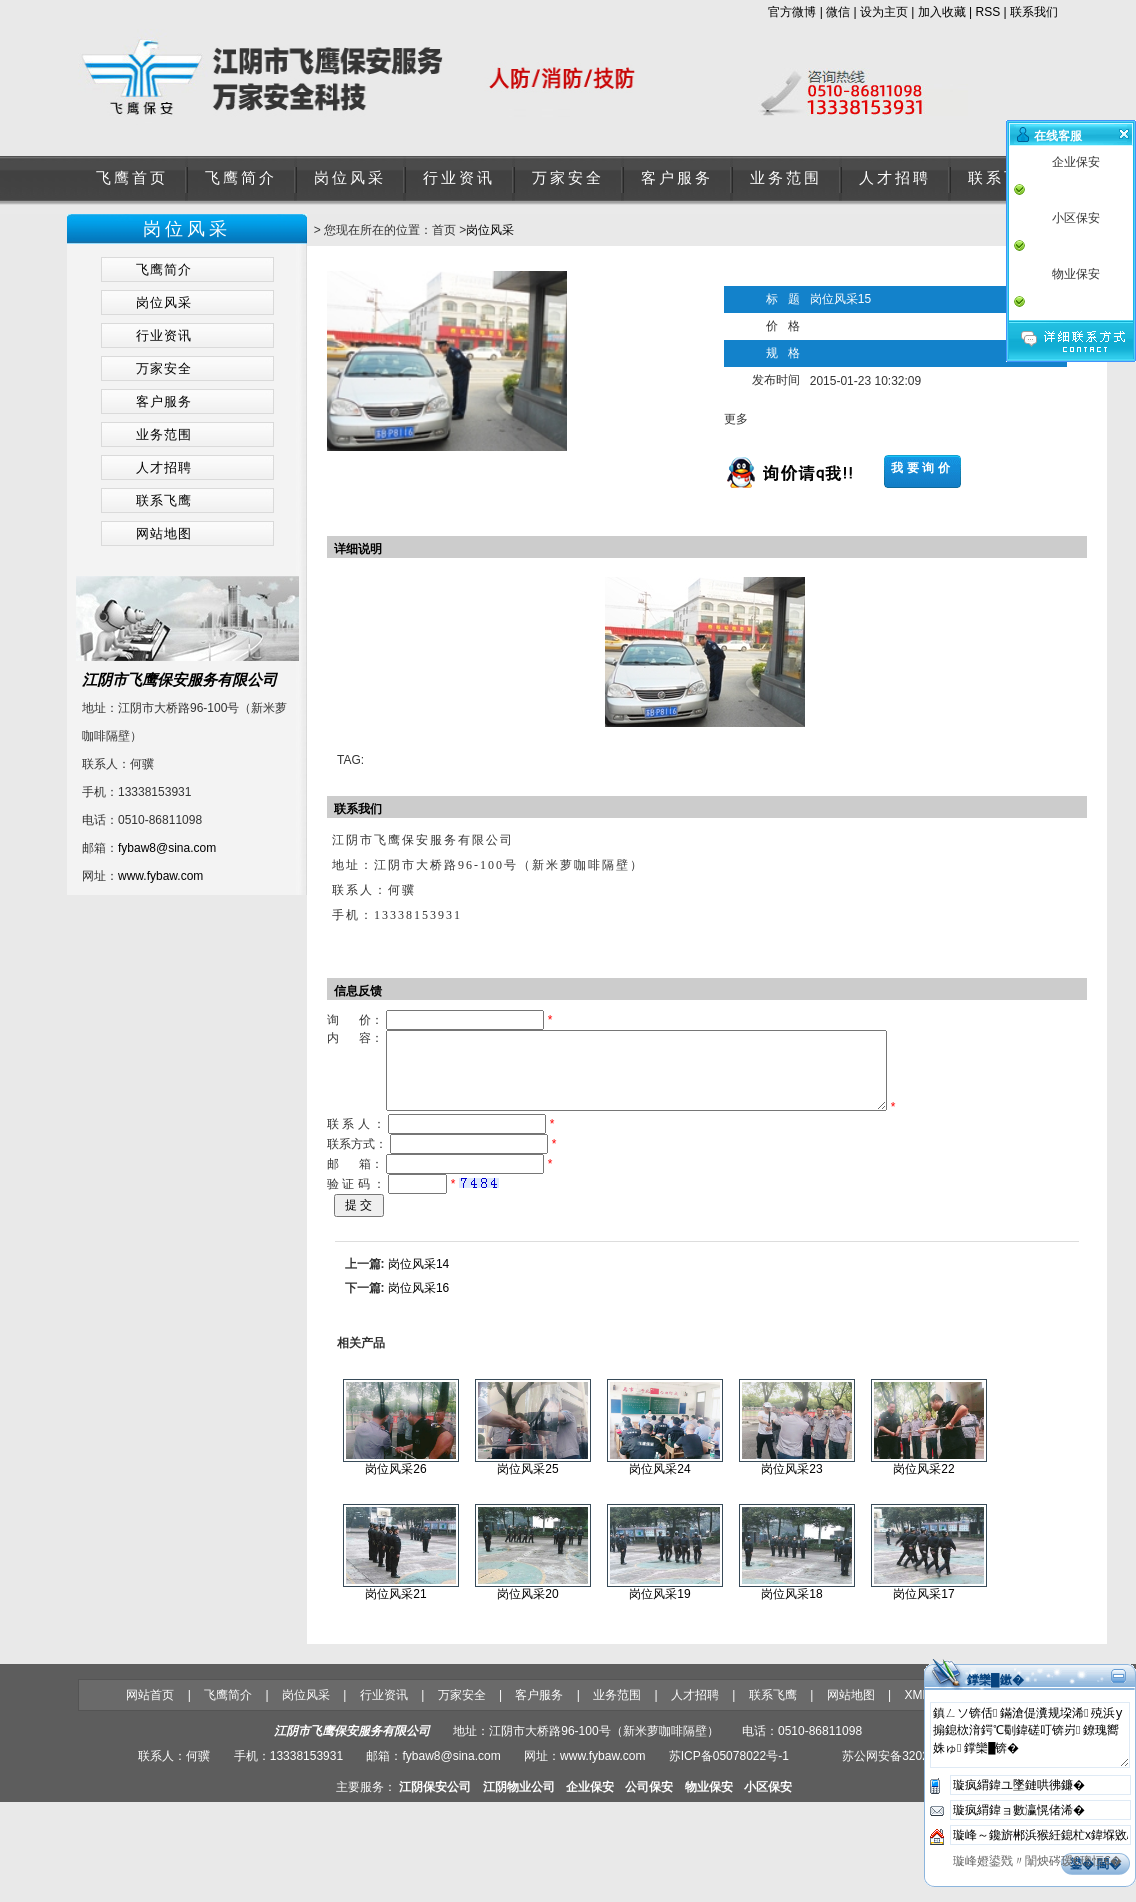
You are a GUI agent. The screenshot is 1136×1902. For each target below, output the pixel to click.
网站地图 (851, 1710)
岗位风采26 (395, 1484)
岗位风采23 (791, 1484)
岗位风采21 (395, 1609)
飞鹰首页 (132, 178)
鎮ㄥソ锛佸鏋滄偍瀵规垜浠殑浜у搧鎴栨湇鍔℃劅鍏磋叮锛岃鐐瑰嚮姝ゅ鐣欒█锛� (1030, 1750)
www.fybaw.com (160, 876)
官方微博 (792, 12)
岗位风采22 (923, 1484)
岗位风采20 (527, 1609)
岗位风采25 (527, 1484)
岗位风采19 (659, 1609)
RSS (988, 12)
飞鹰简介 (241, 178)
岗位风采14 (418, 1279)
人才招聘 (895, 178)
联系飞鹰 (1004, 178)
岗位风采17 (923, 1609)
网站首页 (150, 1710)
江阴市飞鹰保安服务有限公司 (179, 679)
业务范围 (786, 178)
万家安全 (568, 178)
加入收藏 (942, 12)
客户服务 (677, 178)
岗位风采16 (418, 1303)
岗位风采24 (659, 1484)
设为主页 (884, 12)
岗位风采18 (791, 1609)
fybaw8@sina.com (167, 848)
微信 (838, 12)
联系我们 (1034, 12)
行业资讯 (459, 178)
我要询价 (922, 468)
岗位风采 (350, 178)
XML (916, 1710)
